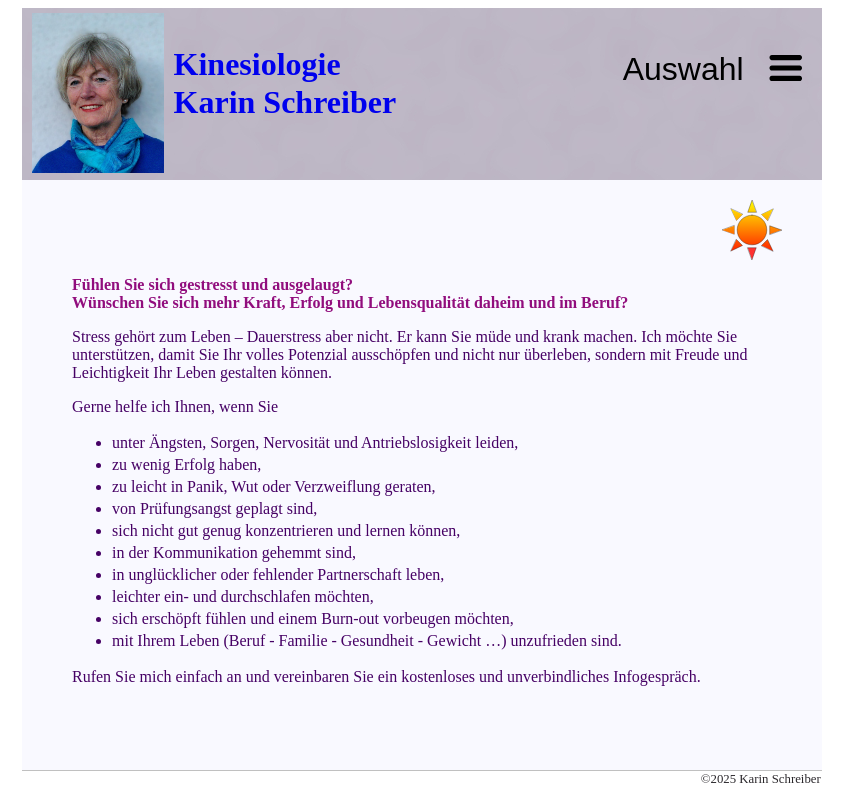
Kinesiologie (257, 64)
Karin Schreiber (285, 102)
